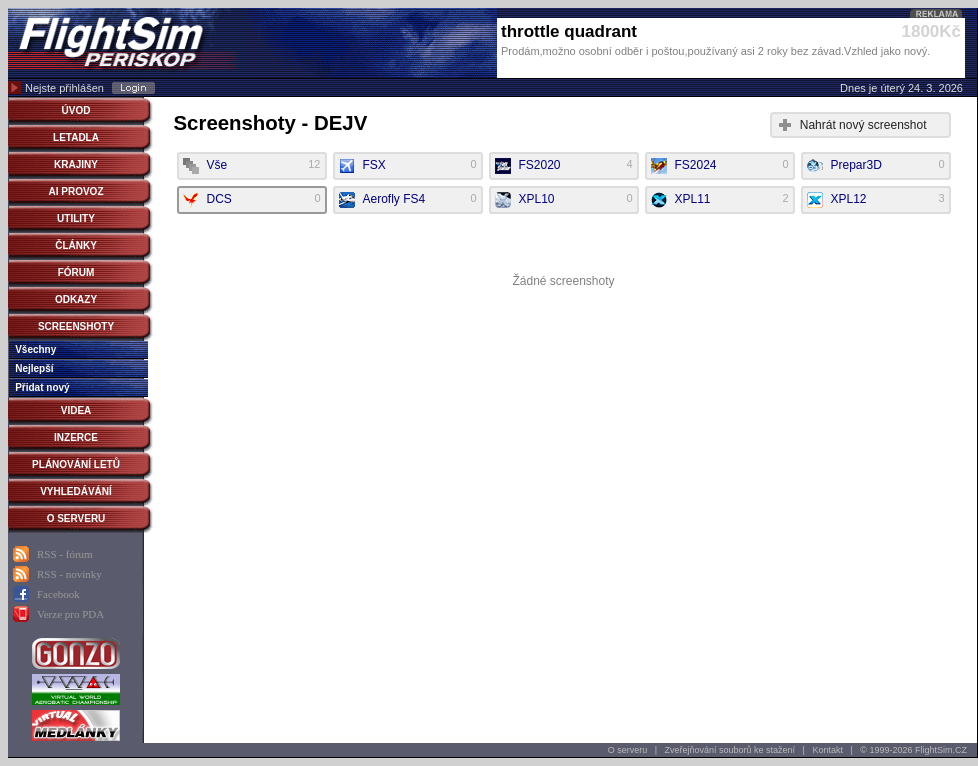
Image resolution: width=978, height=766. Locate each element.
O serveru (628, 750)
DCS (252, 200)
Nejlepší (34, 368)
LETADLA (76, 137)
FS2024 (720, 166)
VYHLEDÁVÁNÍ (76, 491)
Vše (252, 166)
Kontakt (827, 750)
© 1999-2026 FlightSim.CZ (913, 750)
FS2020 (564, 166)
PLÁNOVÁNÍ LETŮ (76, 464)
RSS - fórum (65, 554)
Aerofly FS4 (408, 200)
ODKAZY (76, 299)
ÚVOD (76, 110)
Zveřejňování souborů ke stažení (730, 750)
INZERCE (76, 437)
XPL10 (564, 200)
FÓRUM (76, 272)
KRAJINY (76, 164)
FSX (408, 166)
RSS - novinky (69, 574)
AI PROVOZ (75, 191)
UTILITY (76, 218)
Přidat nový (42, 387)
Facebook (58, 594)
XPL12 (876, 200)
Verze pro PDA (70, 614)
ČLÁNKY (76, 245)
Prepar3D (876, 166)
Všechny (35, 349)
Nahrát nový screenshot (863, 125)
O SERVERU (76, 518)
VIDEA (76, 410)
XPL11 (720, 200)
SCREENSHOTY (76, 326)
